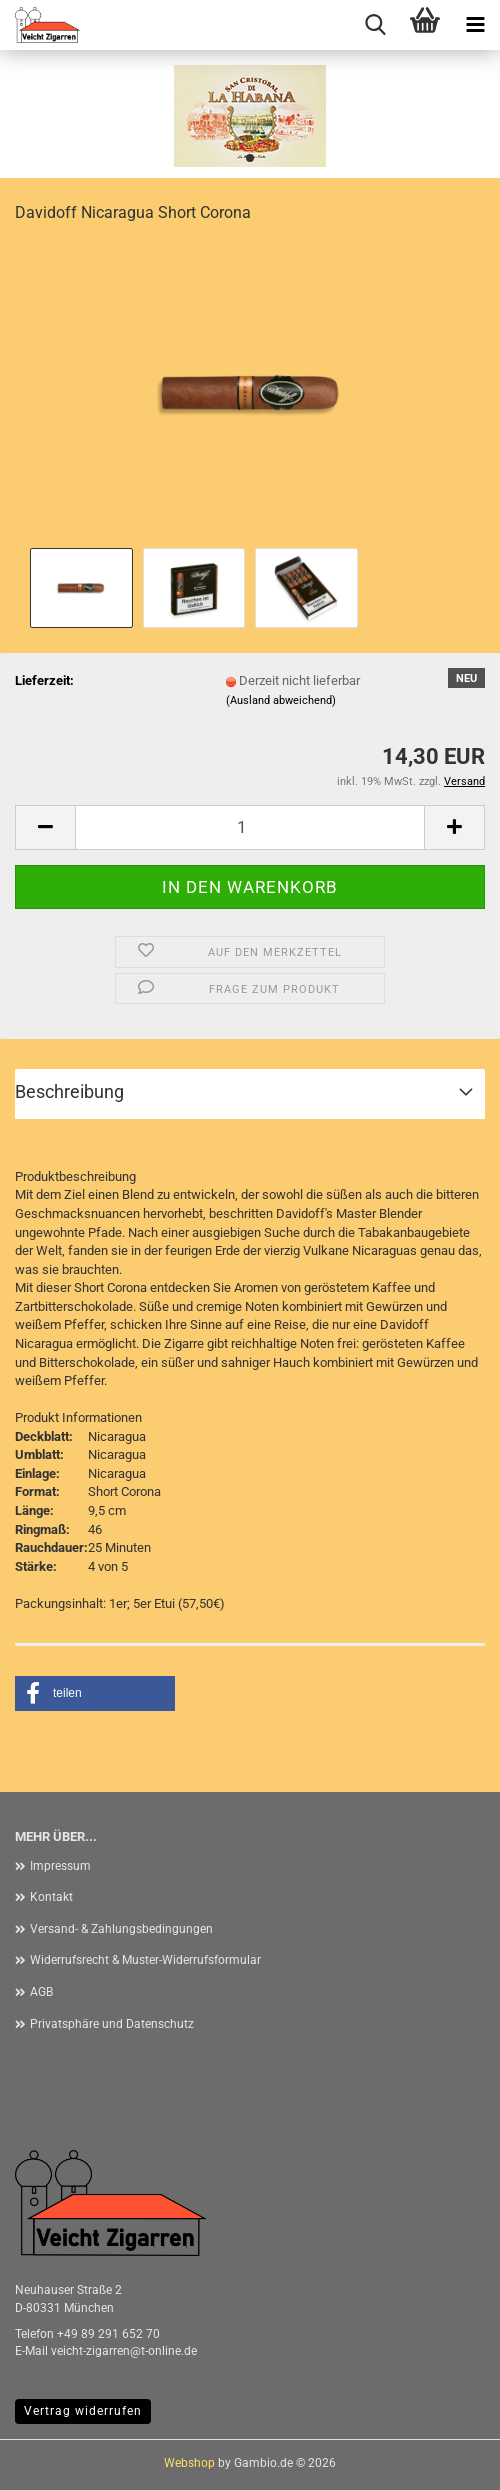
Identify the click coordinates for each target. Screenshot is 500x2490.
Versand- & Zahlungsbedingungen (121, 1929)
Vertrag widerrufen (83, 2411)
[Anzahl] (250, 827)
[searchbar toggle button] (375, 25)
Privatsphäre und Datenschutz (112, 2024)
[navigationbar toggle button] (475, 25)
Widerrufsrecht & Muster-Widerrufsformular (145, 1960)
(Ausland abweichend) (281, 700)
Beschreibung (69, 1091)
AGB (41, 1992)
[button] (45, 827)
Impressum (60, 1866)
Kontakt (51, 1897)
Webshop (189, 2463)
